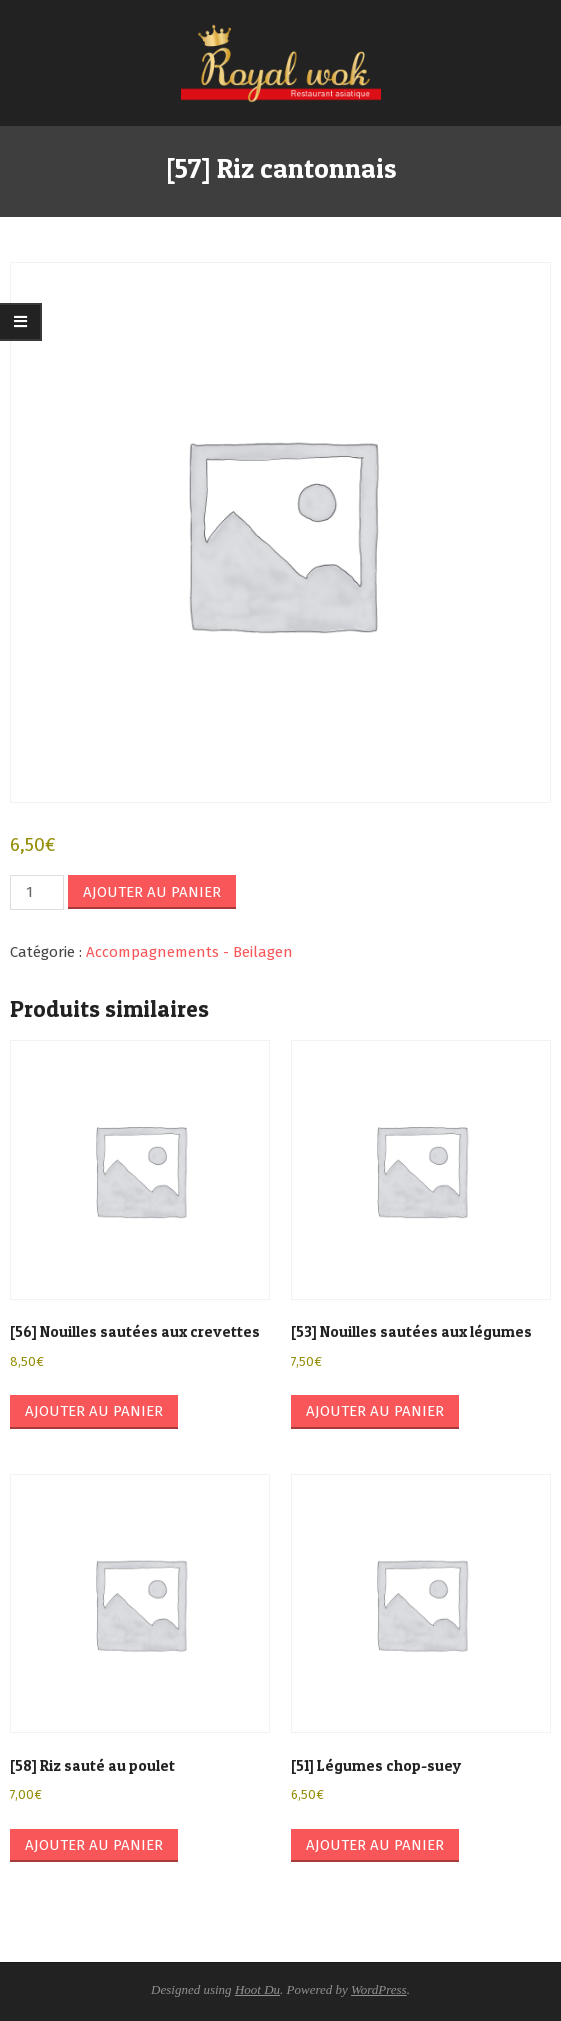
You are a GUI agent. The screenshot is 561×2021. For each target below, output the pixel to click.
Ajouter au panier (152, 892)
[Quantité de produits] (37, 892)
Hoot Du (257, 1989)
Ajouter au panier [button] (94, 1411)
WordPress (379, 1989)
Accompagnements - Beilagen (189, 952)
